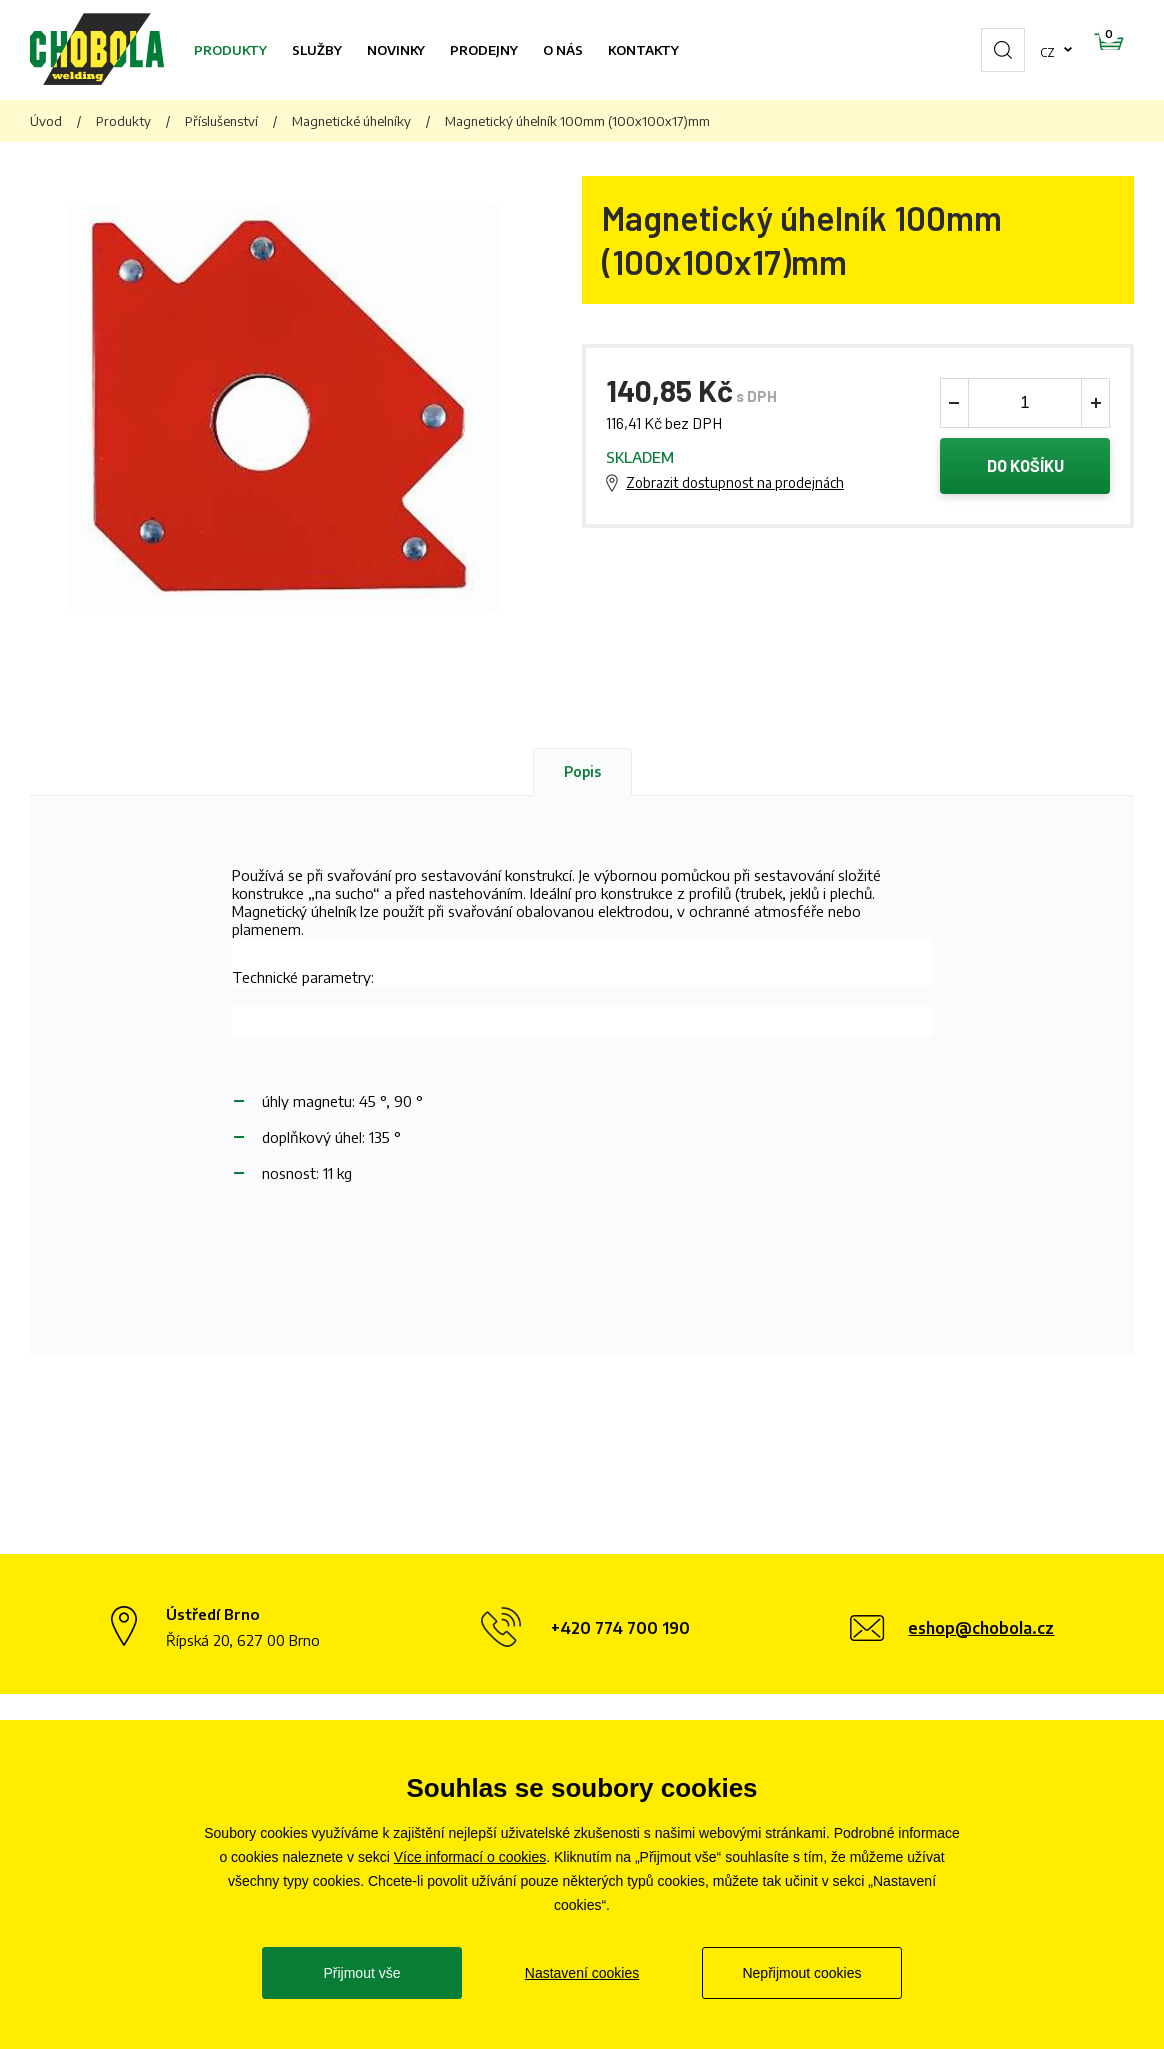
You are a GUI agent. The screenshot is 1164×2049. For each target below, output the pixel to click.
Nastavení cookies (582, 1973)
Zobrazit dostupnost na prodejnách (735, 484)
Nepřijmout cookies (801, 1973)
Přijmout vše (361, 1973)
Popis (582, 771)
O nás (563, 50)
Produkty (230, 50)
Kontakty (643, 50)
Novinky (396, 50)
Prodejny (484, 50)
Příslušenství (221, 121)
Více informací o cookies (470, 1857)
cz (984, 50)
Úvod (46, 121)
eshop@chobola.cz (981, 1628)
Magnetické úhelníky (351, 121)
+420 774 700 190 (620, 1628)
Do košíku (1025, 468)
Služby (317, 50)
